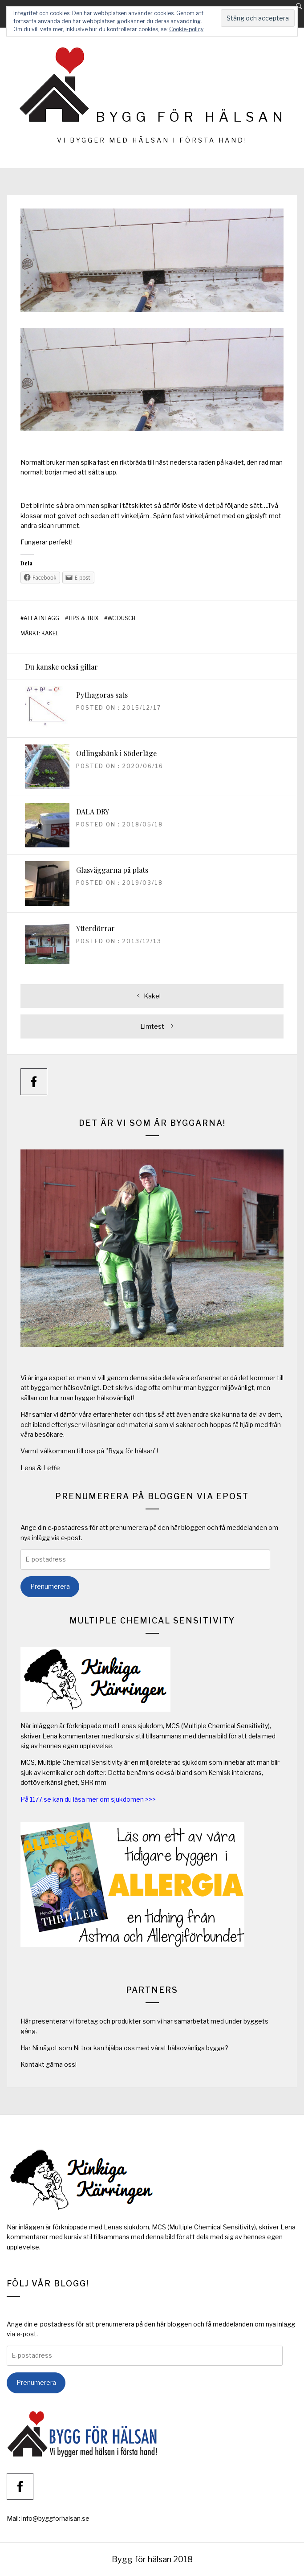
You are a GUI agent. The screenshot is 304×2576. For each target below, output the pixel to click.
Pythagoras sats (102, 694)
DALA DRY (92, 811)
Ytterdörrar (95, 928)
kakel (50, 633)
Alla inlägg (41, 618)
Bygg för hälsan (191, 117)
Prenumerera (50, 1586)
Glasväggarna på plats (112, 870)
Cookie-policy (186, 29)
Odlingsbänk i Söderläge (116, 753)
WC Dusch (121, 618)
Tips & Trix (83, 618)
